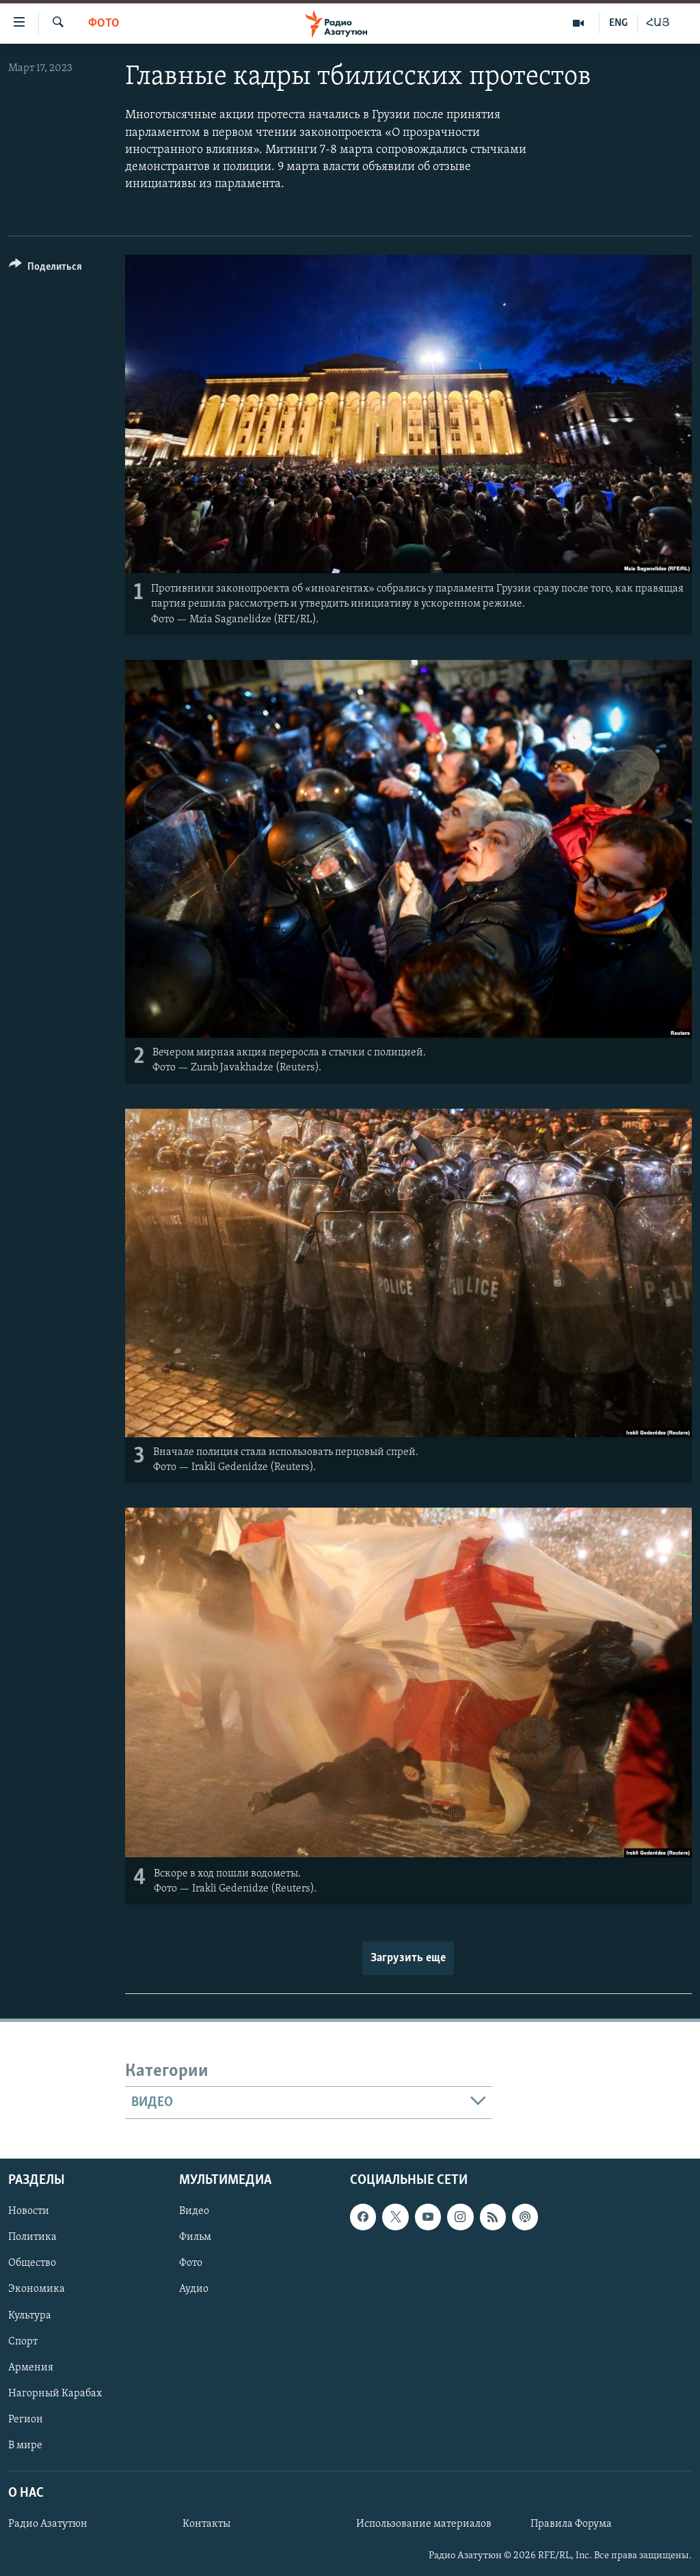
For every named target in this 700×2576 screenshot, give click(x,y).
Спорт (23, 2341)
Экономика (36, 2289)
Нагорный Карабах (55, 2393)
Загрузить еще (408, 1958)
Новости (28, 2211)
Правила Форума (571, 2524)
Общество (32, 2263)
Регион (25, 2419)
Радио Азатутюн (48, 2524)
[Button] (45, 269)
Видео (194, 2211)
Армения (30, 2367)
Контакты (206, 2524)
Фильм (195, 2237)
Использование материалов (424, 2524)
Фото (104, 23)
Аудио (193, 2289)
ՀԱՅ (658, 23)
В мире (25, 2445)
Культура (29, 2315)
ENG (618, 23)
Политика (32, 2237)
